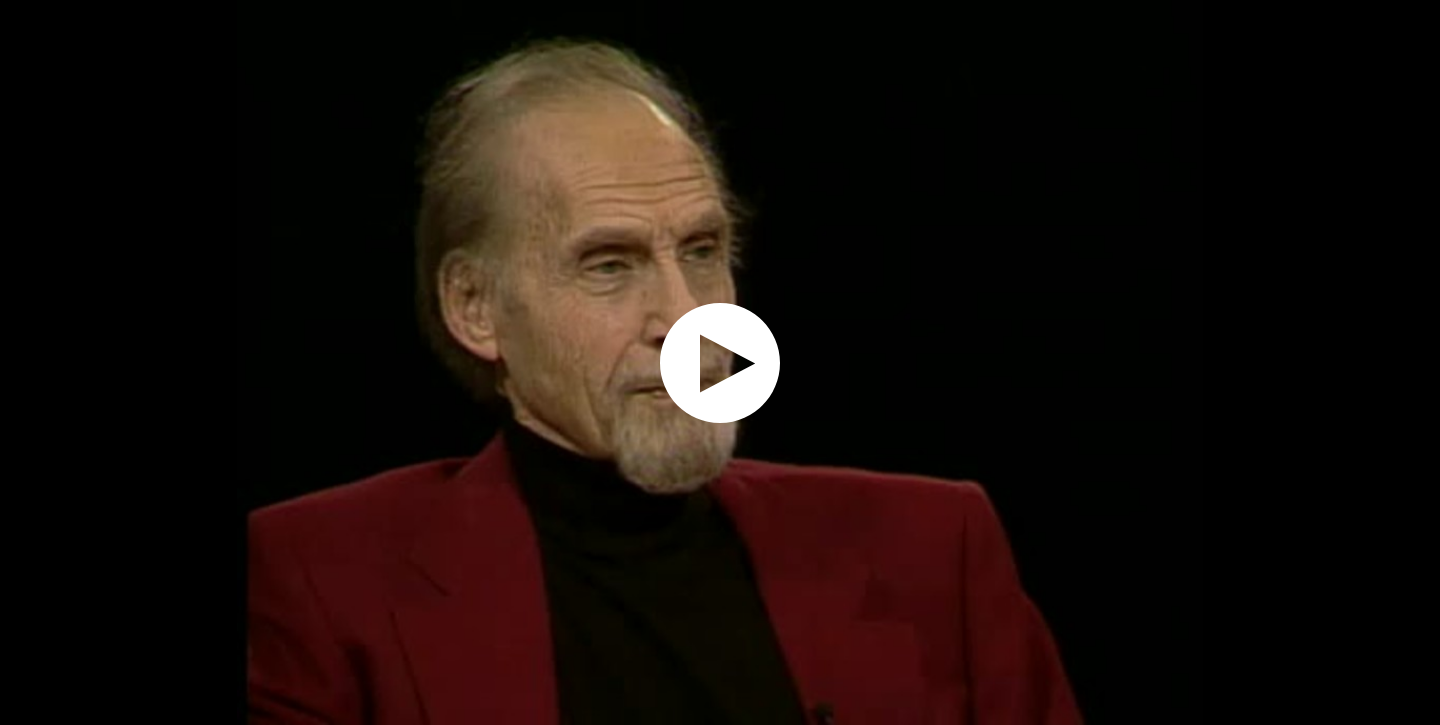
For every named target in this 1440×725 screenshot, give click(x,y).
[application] (720, 362)
